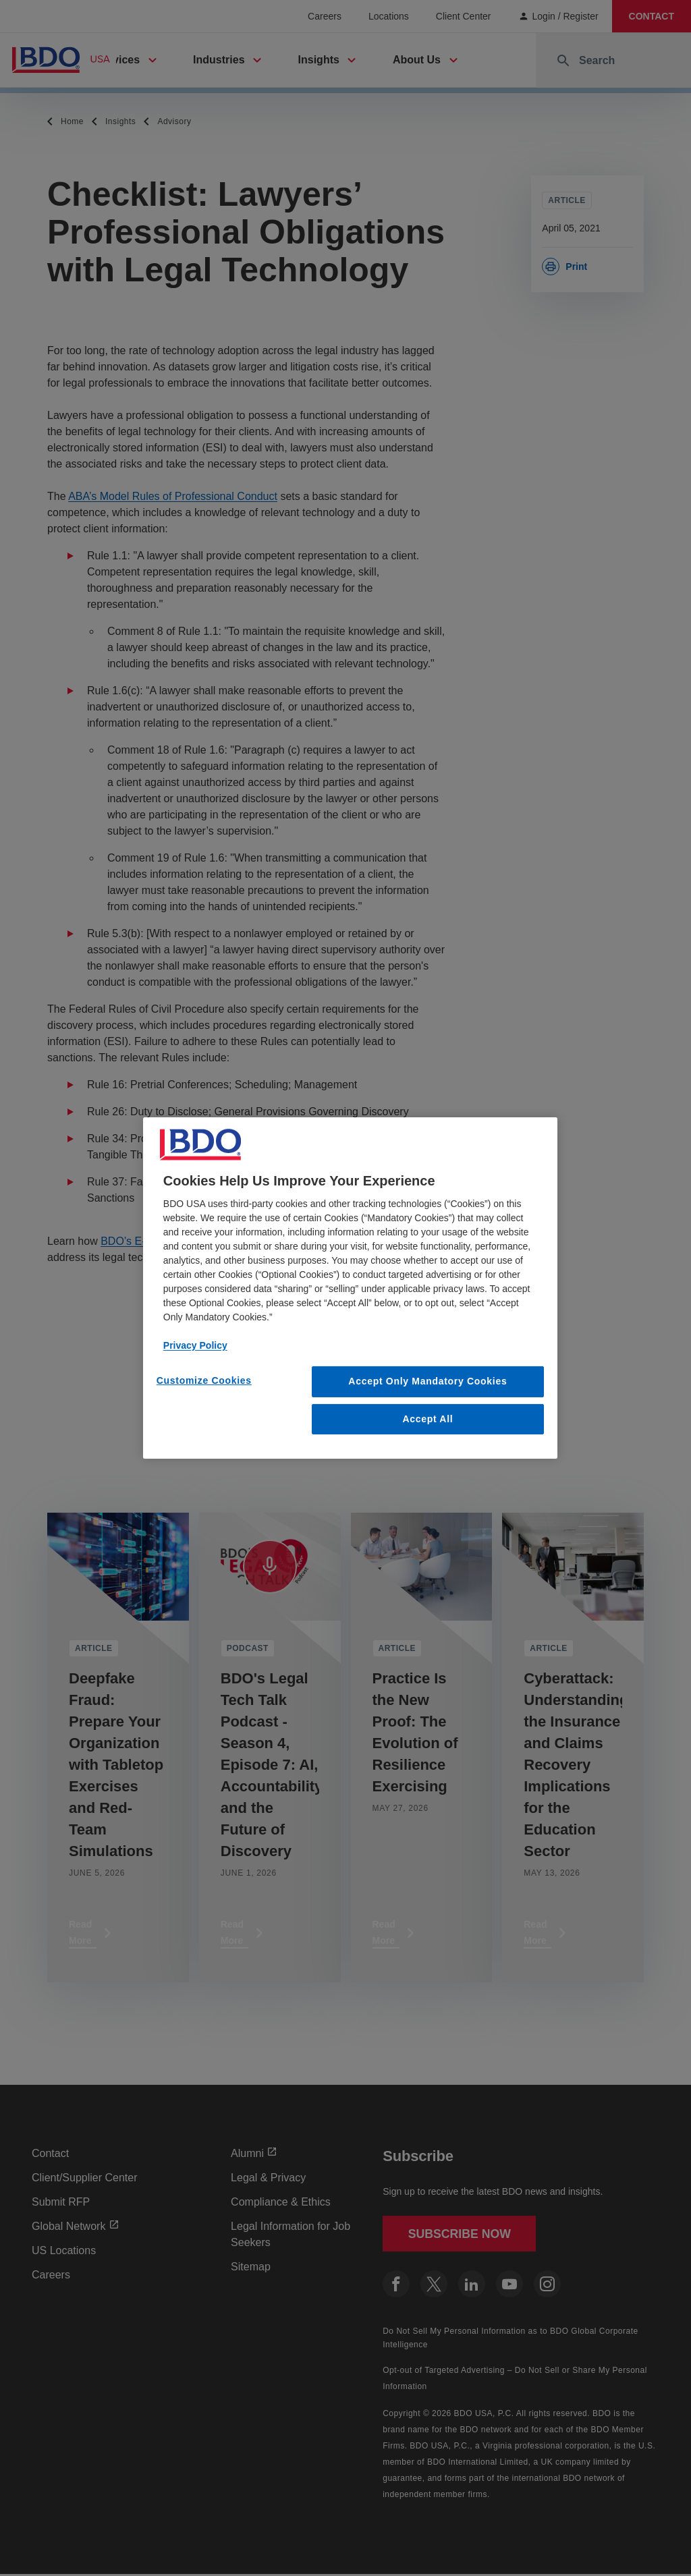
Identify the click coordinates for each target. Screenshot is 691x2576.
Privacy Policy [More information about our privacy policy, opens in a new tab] (195, 1345)
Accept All (427, 1418)
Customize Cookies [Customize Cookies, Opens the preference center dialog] (204, 1380)
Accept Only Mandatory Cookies (427, 1381)
